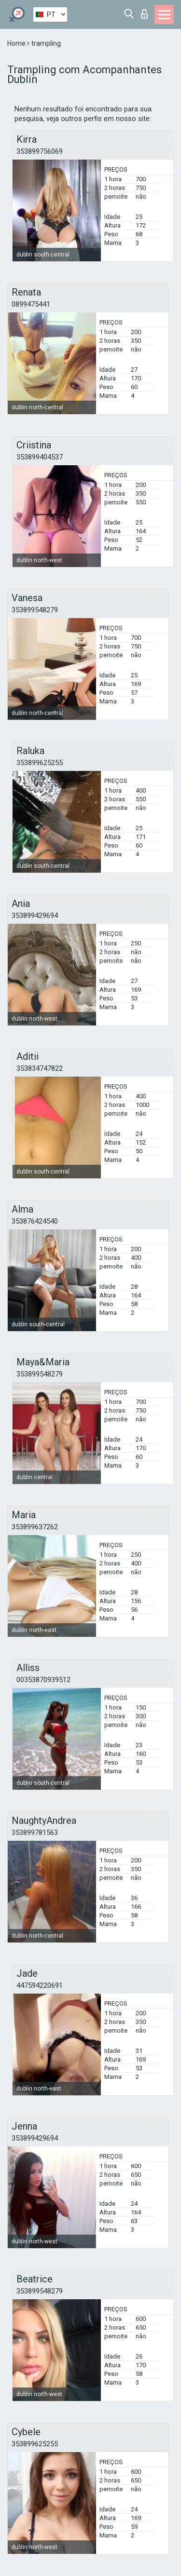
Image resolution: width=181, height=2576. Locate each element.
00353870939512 (43, 1679)
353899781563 (35, 1832)
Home (17, 43)
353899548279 (35, 610)
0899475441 (31, 304)
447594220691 (39, 1985)
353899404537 (39, 457)
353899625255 (39, 762)
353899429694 (35, 915)
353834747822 (39, 1068)
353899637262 (35, 1527)
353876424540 (35, 1221)
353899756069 (39, 151)
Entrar (144, 14)
